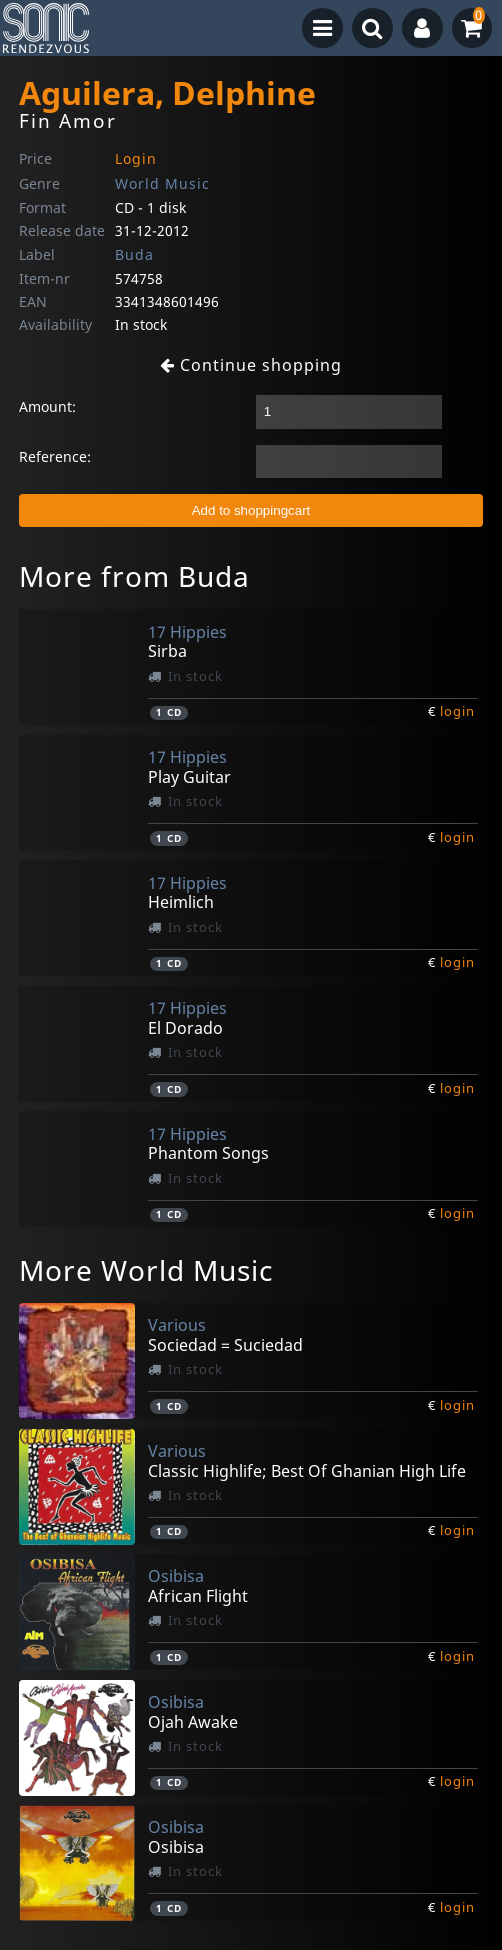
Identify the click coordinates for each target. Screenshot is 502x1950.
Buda (134, 254)
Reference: (55, 456)
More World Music (146, 1270)
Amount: (47, 406)
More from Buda (134, 576)
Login (136, 158)
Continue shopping (251, 365)
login (457, 711)
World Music (162, 183)
